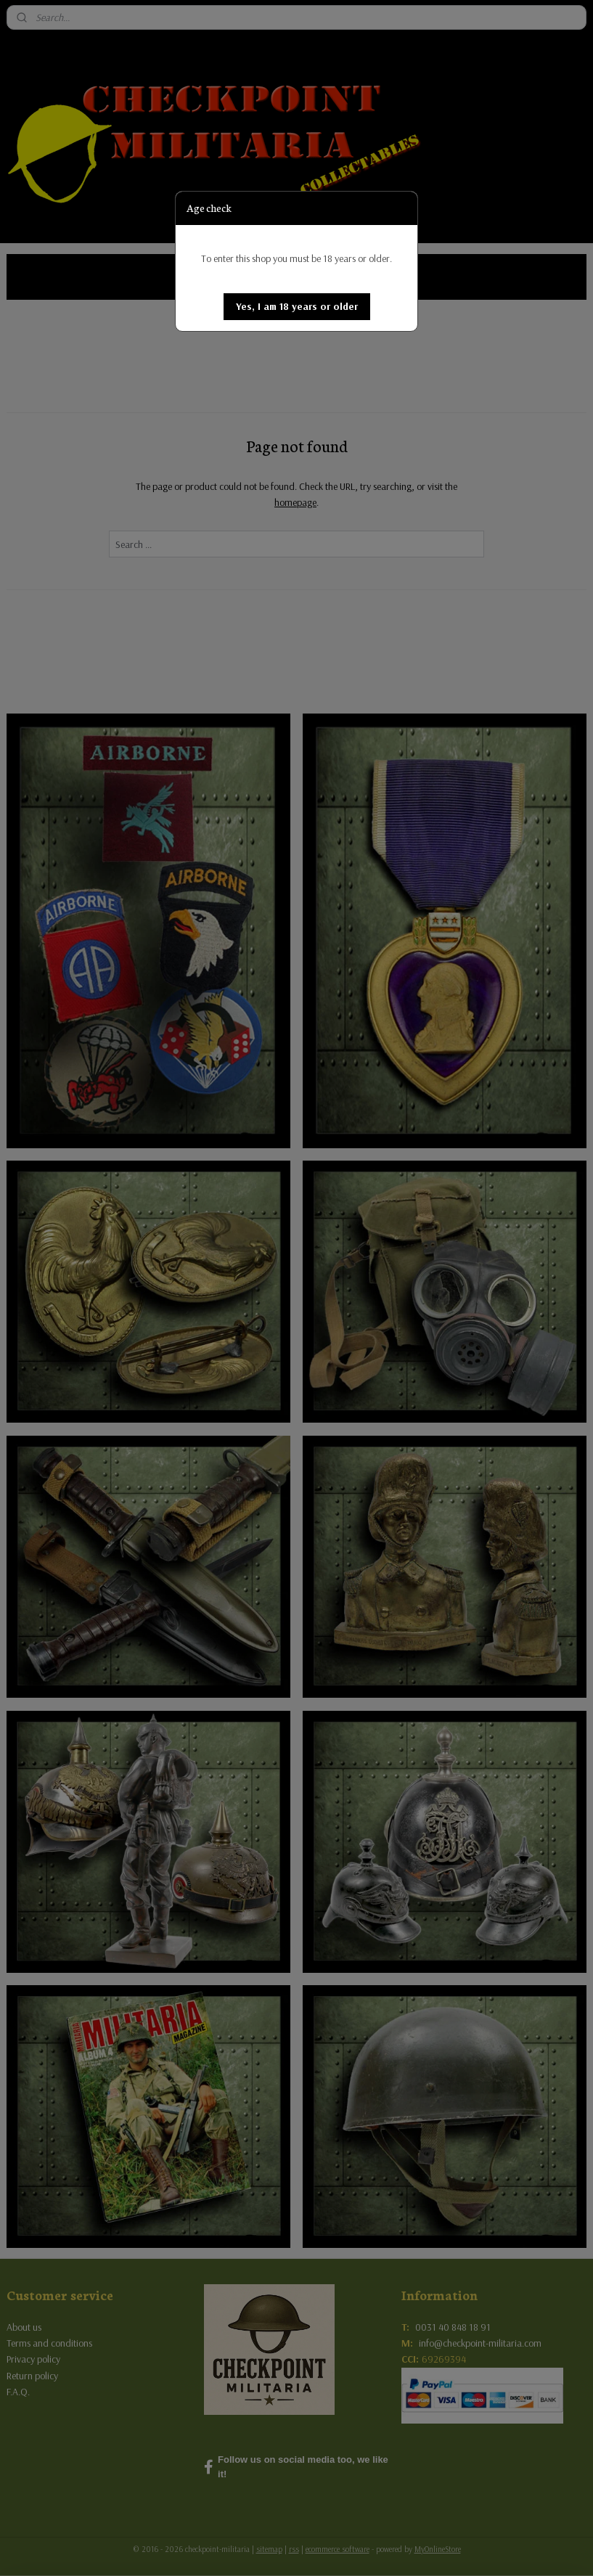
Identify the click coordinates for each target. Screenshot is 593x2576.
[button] (297, 306)
